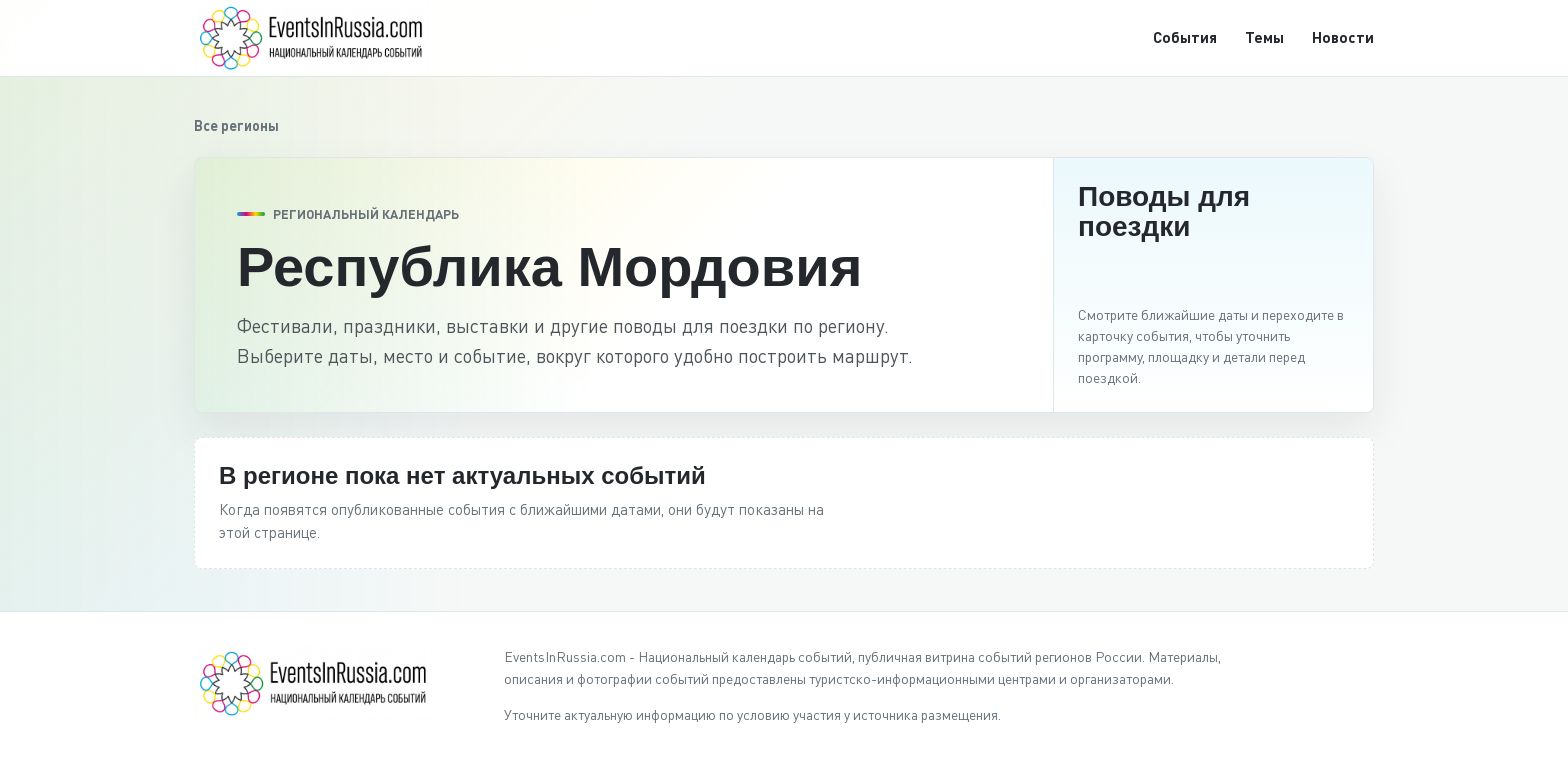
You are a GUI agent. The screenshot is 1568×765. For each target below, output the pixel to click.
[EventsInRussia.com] (324, 37)
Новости (1343, 37)
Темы (1264, 37)
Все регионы (236, 125)
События (1185, 37)
